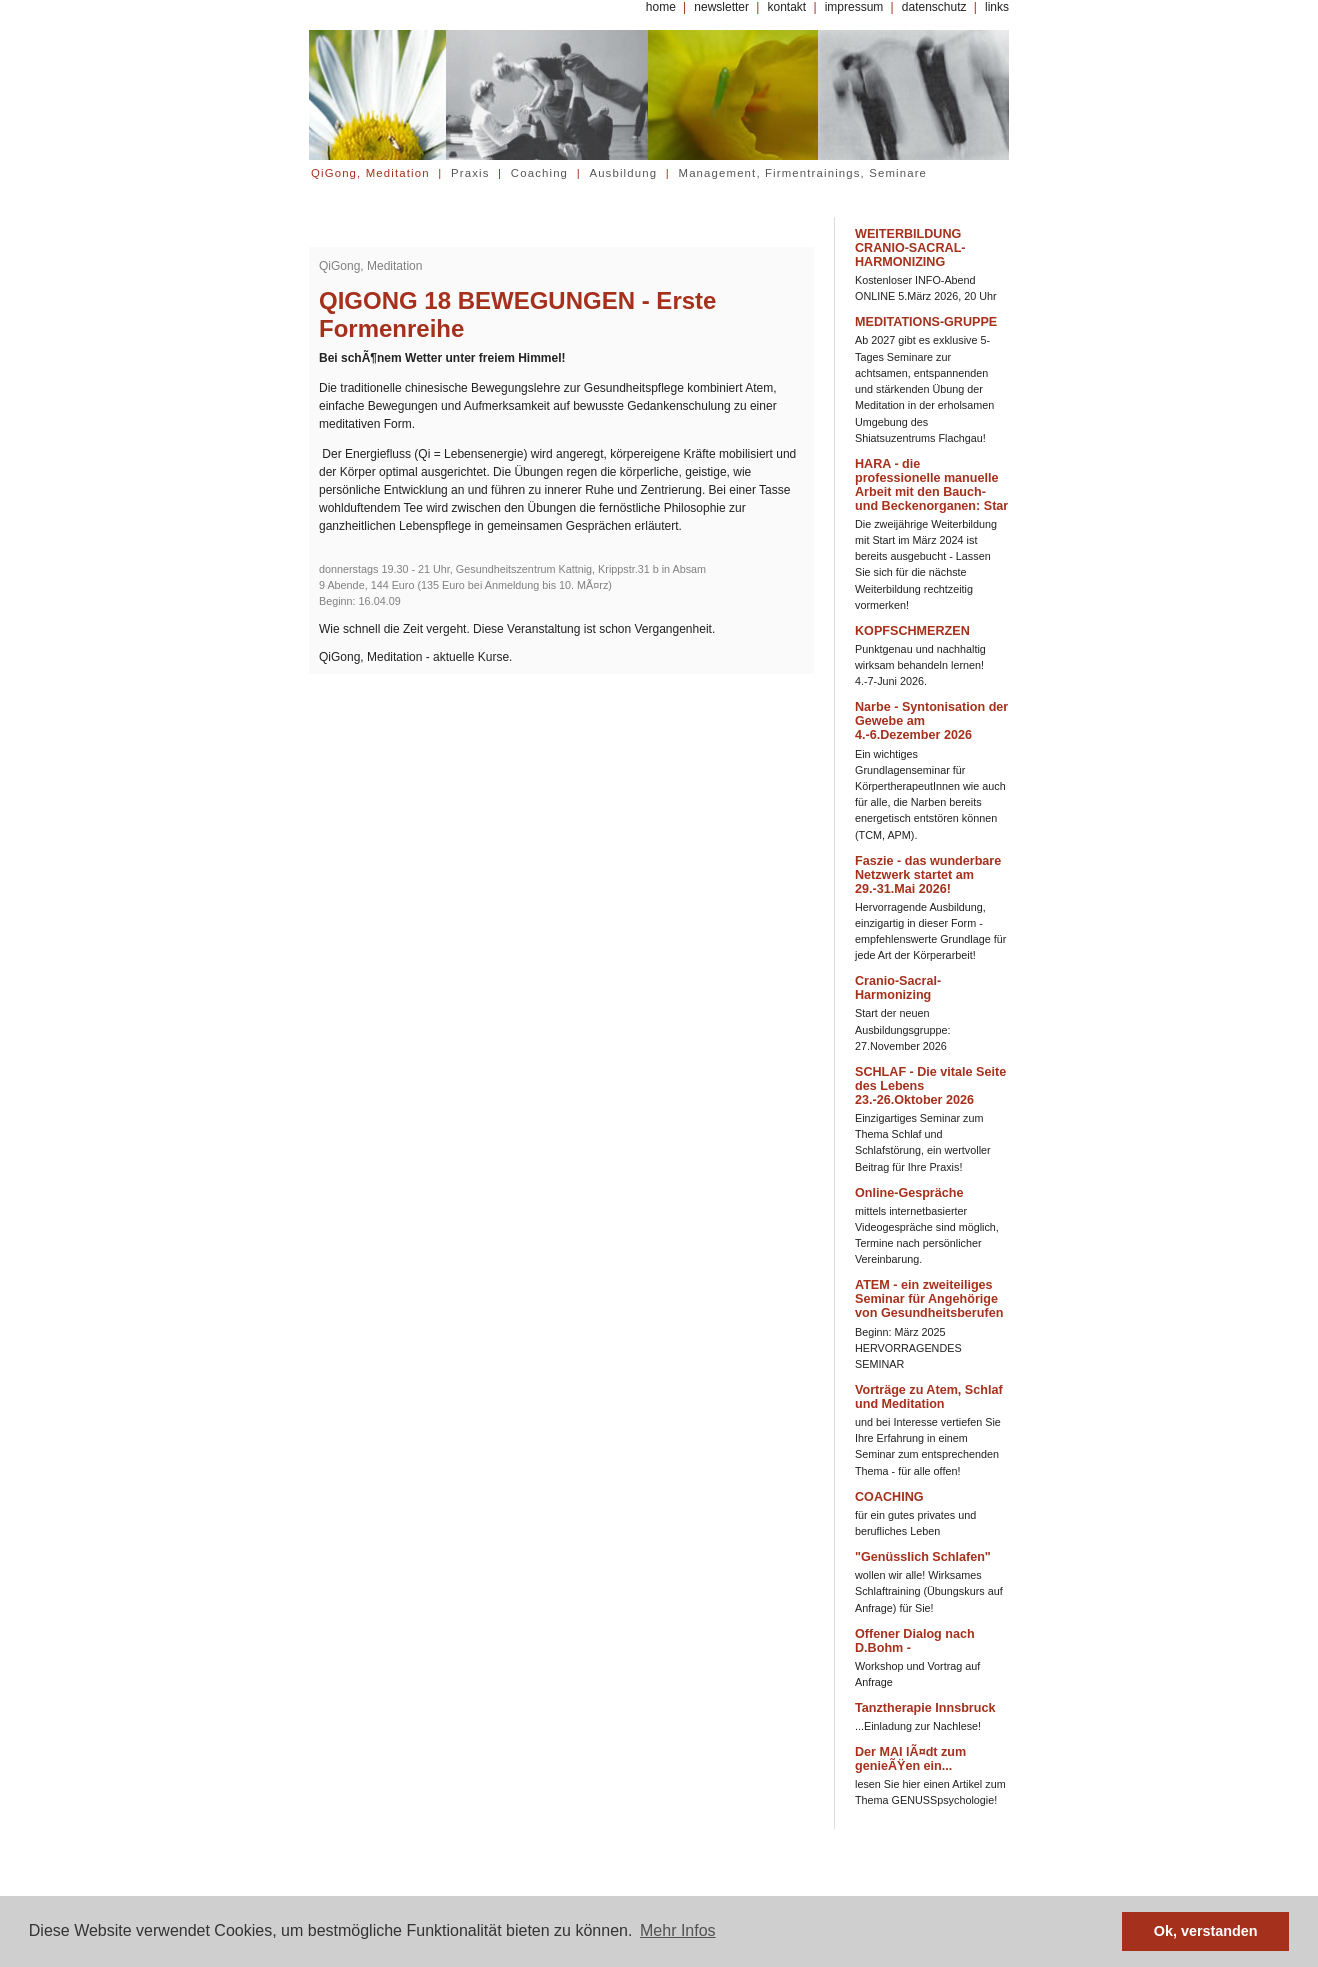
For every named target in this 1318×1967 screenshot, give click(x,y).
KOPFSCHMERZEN (912, 631)
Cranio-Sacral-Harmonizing (898, 988)
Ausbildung (623, 173)
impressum (854, 7)
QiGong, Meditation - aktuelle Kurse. (415, 657)
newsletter (721, 7)
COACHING (889, 1497)
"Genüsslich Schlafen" (923, 1557)
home (661, 7)
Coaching (539, 173)
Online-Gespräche (909, 1193)
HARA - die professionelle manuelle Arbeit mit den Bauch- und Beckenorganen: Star (931, 485)
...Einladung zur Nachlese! (918, 1726)
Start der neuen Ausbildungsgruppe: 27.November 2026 (902, 1029)
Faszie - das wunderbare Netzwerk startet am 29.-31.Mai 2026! (928, 875)
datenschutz (934, 7)
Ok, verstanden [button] (1206, 1931)
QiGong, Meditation (370, 173)
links (997, 7)
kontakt (786, 7)
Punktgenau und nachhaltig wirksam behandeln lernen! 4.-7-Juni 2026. (920, 665)
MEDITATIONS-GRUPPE (926, 322)
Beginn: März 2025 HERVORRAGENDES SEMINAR (908, 1348)
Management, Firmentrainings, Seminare (803, 173)
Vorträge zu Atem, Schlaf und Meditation (929, 1397)
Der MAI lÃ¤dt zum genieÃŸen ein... (910, 1759)
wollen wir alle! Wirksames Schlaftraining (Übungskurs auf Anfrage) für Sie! (929, 1591)
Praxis (470, 173)
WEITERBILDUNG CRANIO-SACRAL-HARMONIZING (910, 248)
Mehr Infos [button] (678, 1930)
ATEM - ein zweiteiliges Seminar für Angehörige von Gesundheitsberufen (929, 1299)
